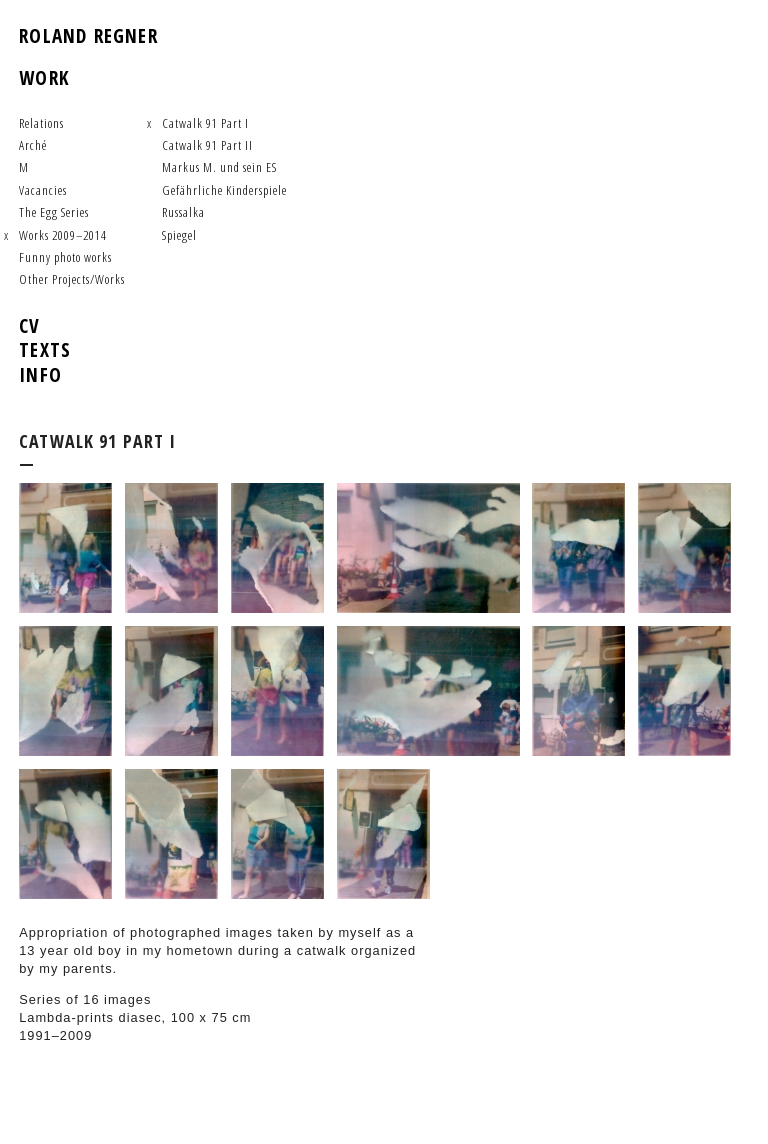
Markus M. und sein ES (219, 167)
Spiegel (179, 235)
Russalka (183, 212)
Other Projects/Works (72, 279)
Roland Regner (88, 35)
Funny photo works (65, 257)
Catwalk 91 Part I (205, 123)
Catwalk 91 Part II (207, 145)
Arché (33, 145)
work (44, 77)
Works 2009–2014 (63, 235)
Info (40, 374)
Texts (45, 349)
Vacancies (43, 190)
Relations (41, 123)
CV (29, 325)
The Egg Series (54, 212)
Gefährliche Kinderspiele (224, 190)
